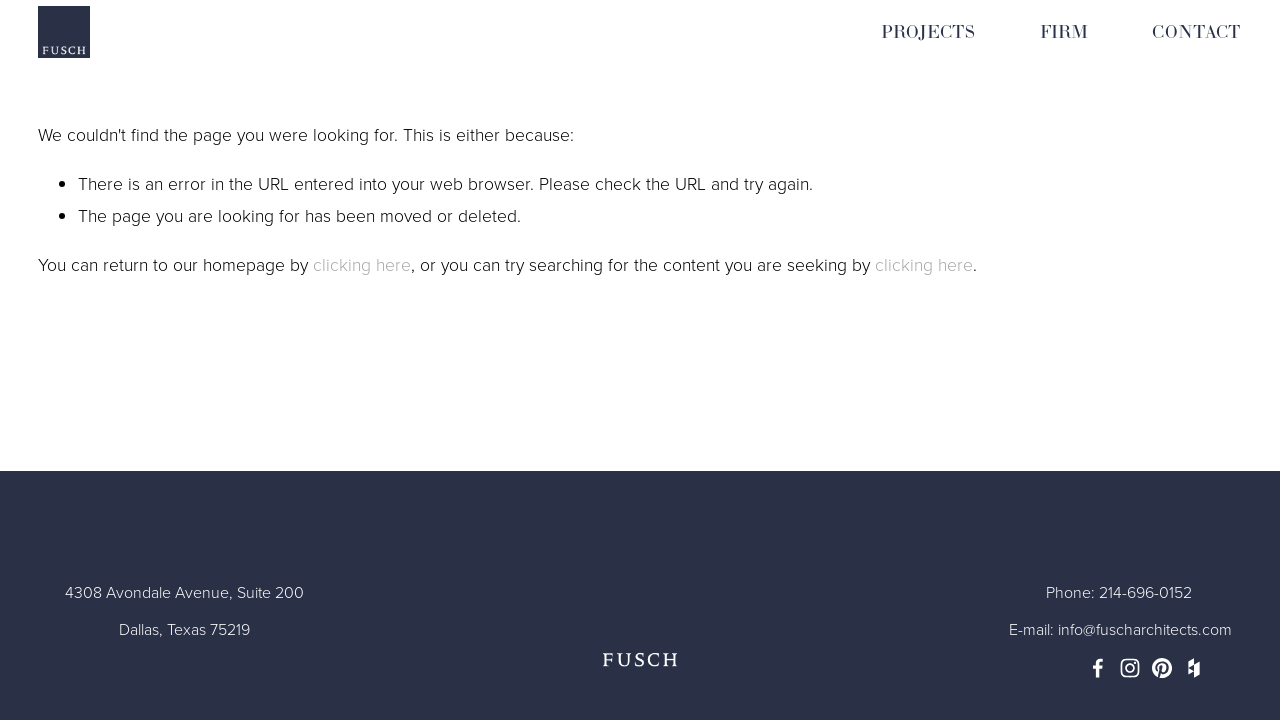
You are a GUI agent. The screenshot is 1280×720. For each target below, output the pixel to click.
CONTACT (1196, 32)
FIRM (1064, 32)
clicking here (362, 264)
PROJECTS (928, 32)
